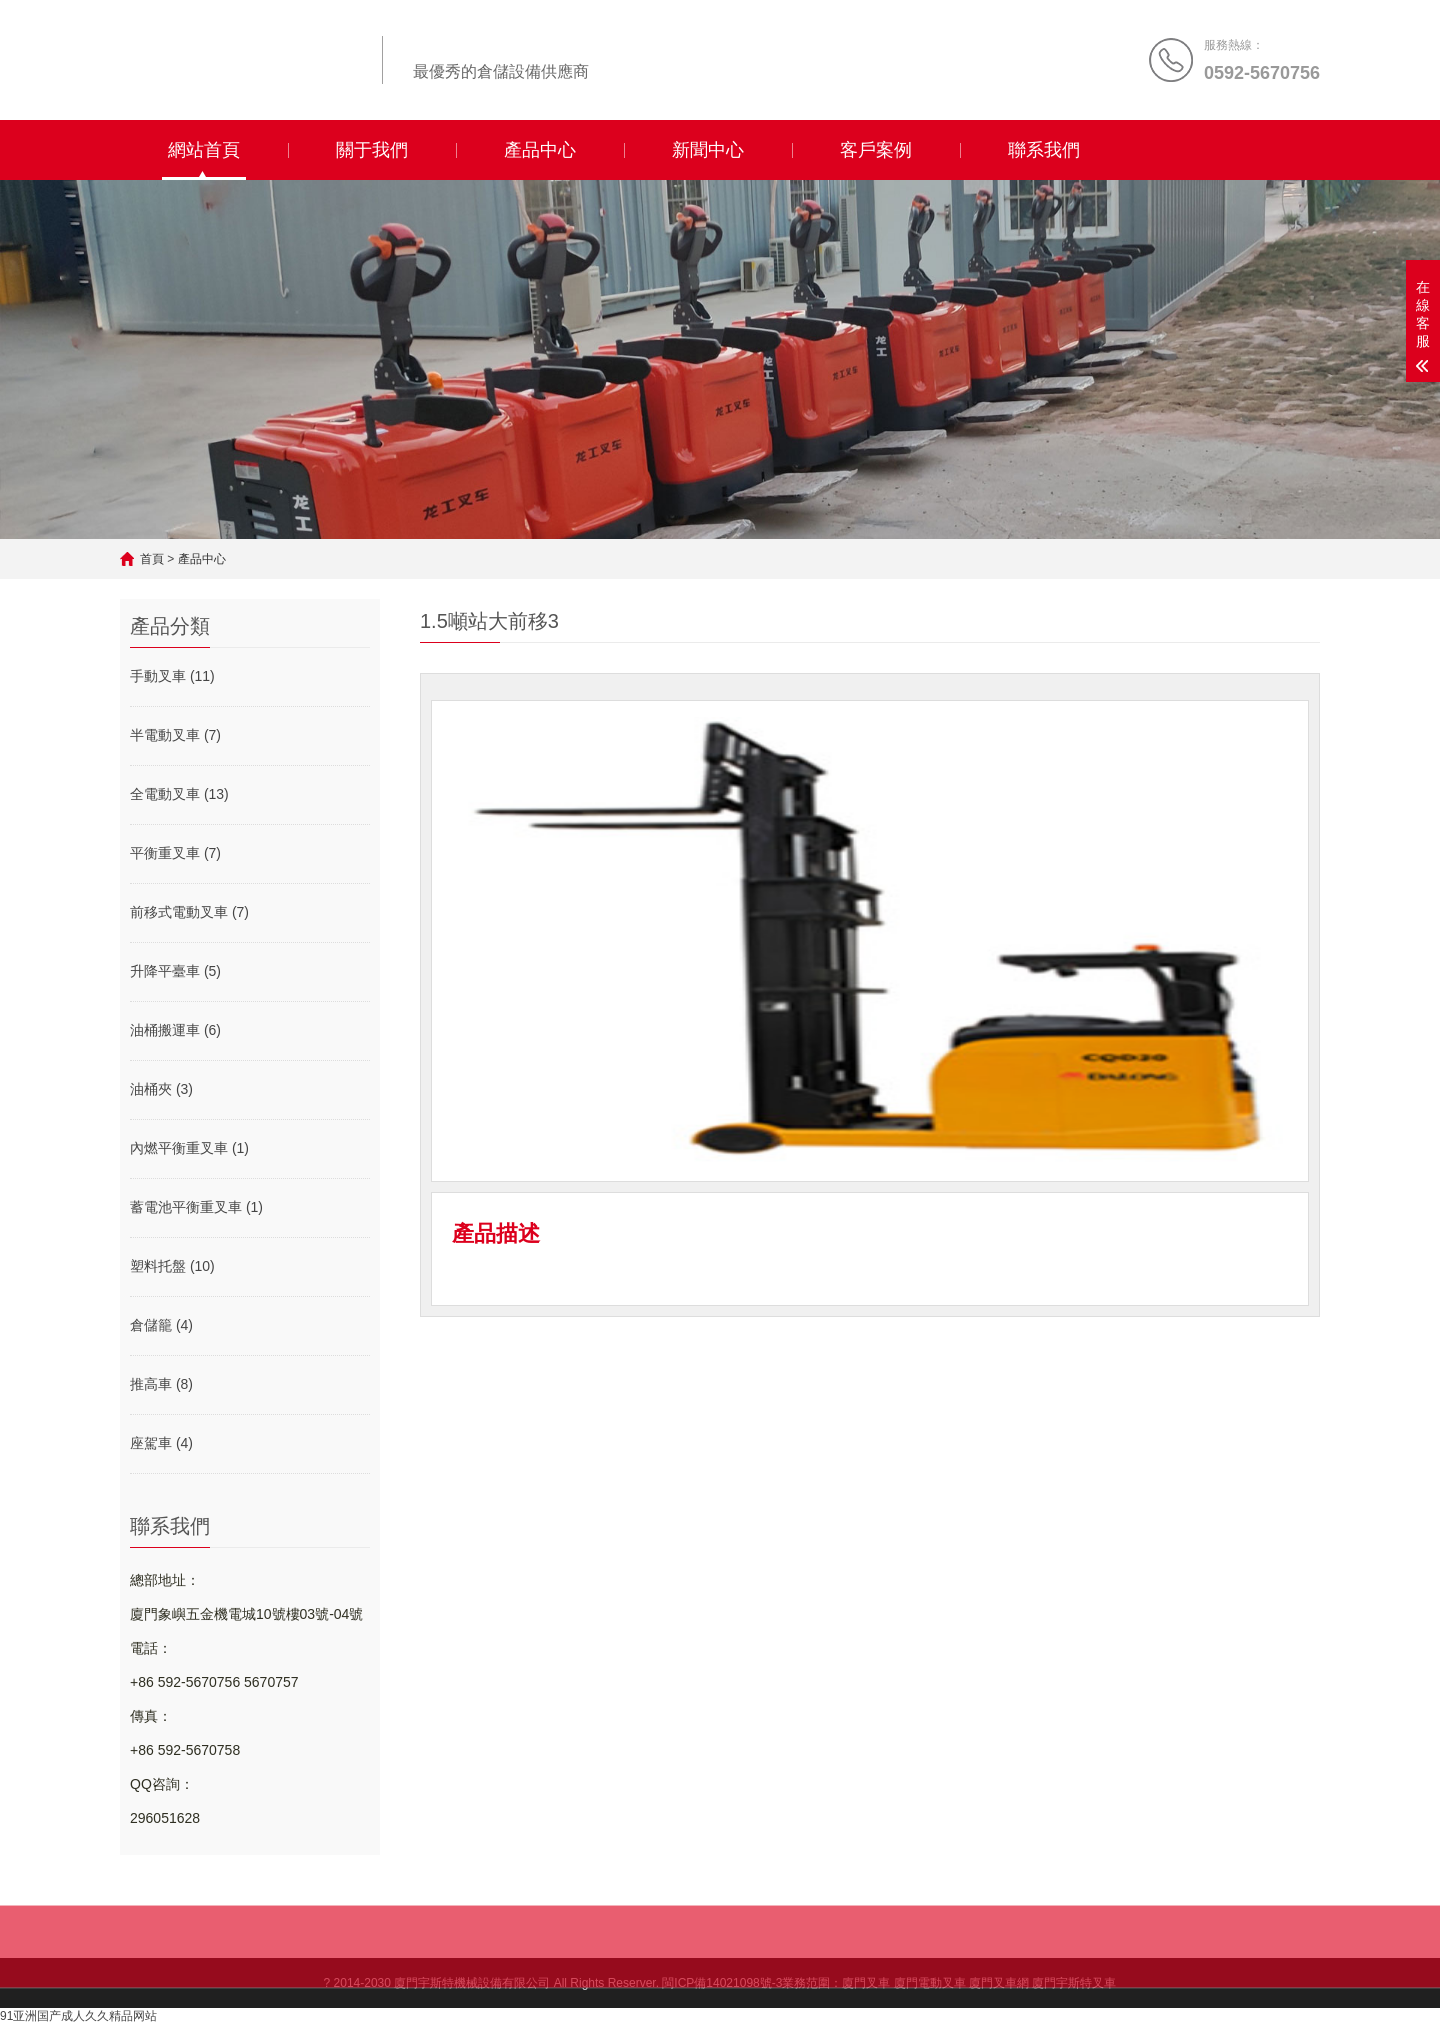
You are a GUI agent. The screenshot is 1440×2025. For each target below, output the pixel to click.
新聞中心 (708, 150)
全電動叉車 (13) (179, 794)
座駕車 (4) (161, 1443)
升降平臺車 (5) (175, 971)
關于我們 (372, 150)
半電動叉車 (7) (175, 735)
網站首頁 (204, 150)
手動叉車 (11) (172, 676)
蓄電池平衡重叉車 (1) (196, 1207)
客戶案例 (876, 150)
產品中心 (540, 150)
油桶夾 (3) (161, 1089)
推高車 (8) (161, 1384)
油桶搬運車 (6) (175, 1030)
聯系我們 (1044, 150)
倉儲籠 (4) (161, 1325)
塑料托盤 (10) (172, 1266)
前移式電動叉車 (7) (189, 912)
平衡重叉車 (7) (175, 853)
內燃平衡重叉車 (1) (189, 1148)
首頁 (152, 559)
